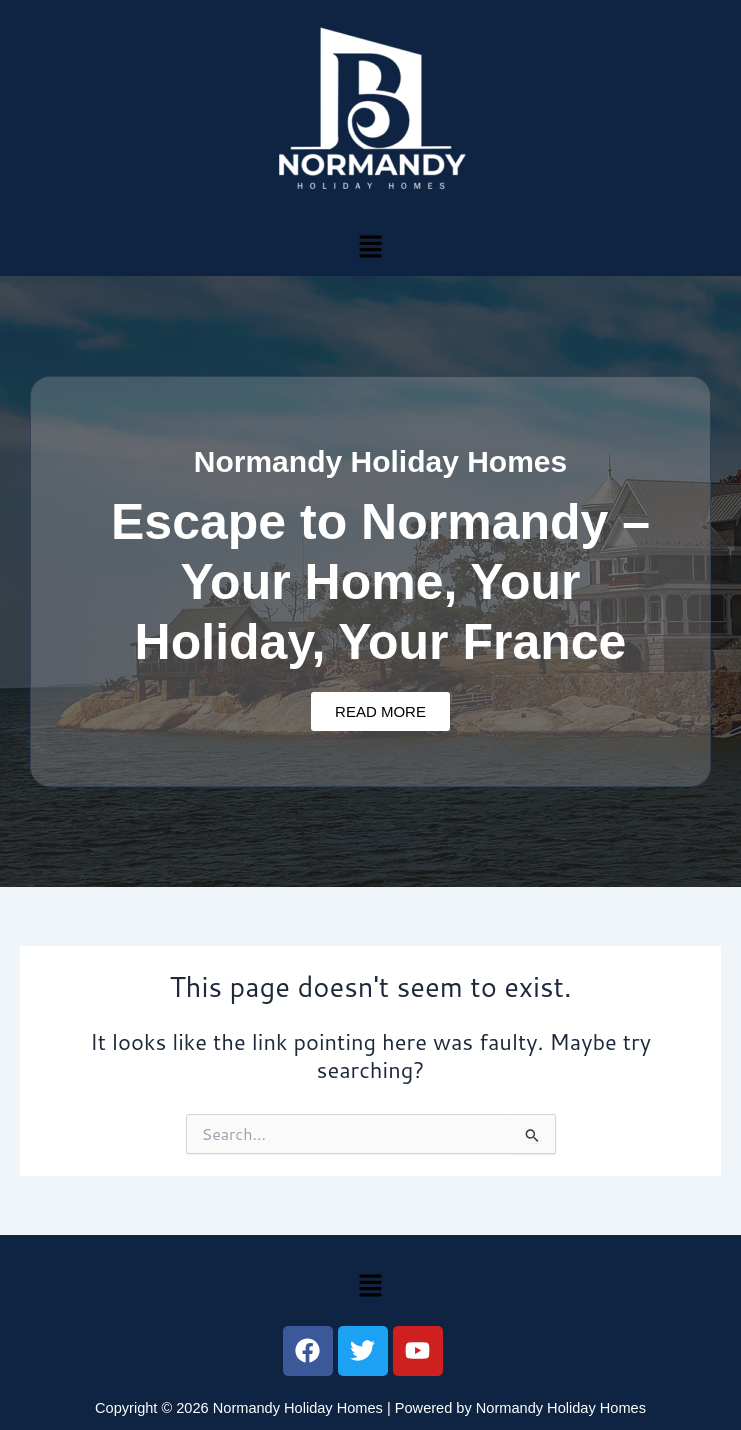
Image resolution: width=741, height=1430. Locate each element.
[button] (370, 245)
